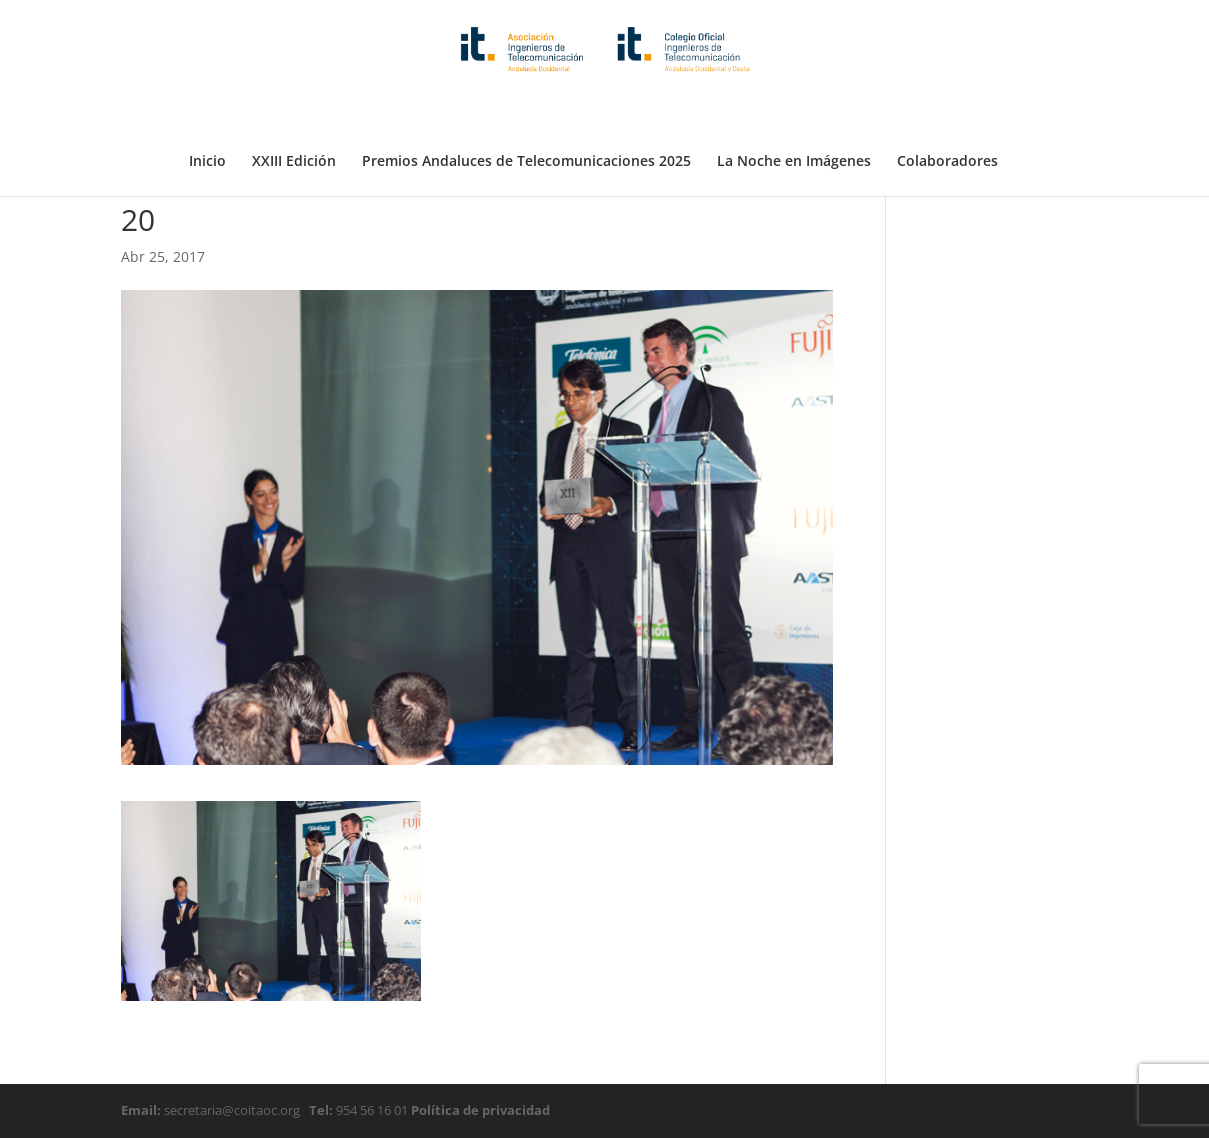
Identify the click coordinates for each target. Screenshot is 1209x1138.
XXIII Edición (294, 113)
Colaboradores (947, 113)
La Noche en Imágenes (794, 113)
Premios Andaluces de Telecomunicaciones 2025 (526, 113)
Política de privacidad (479, 1110)
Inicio (207, 113)
